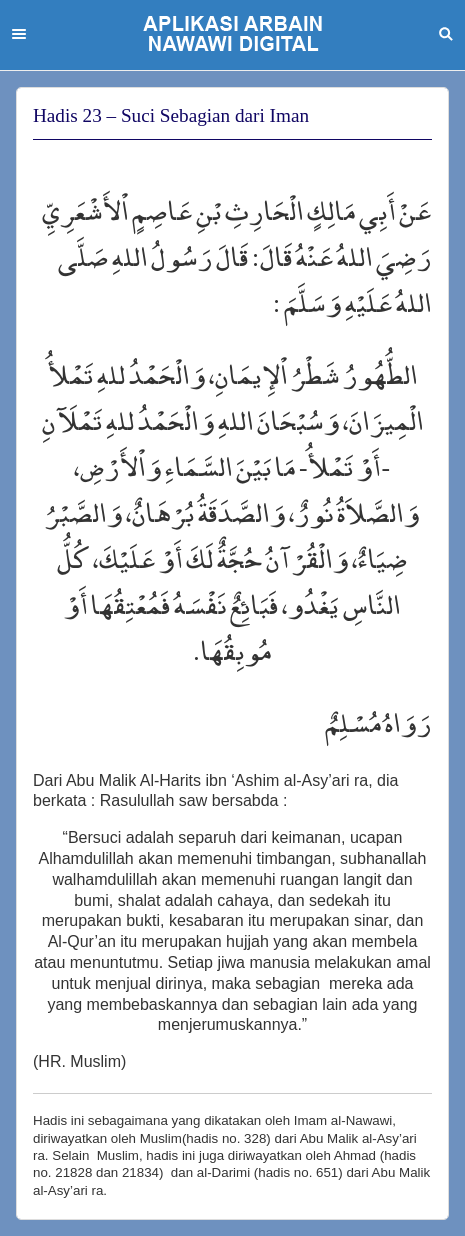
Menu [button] (19, 34)
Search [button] (446, 34)
